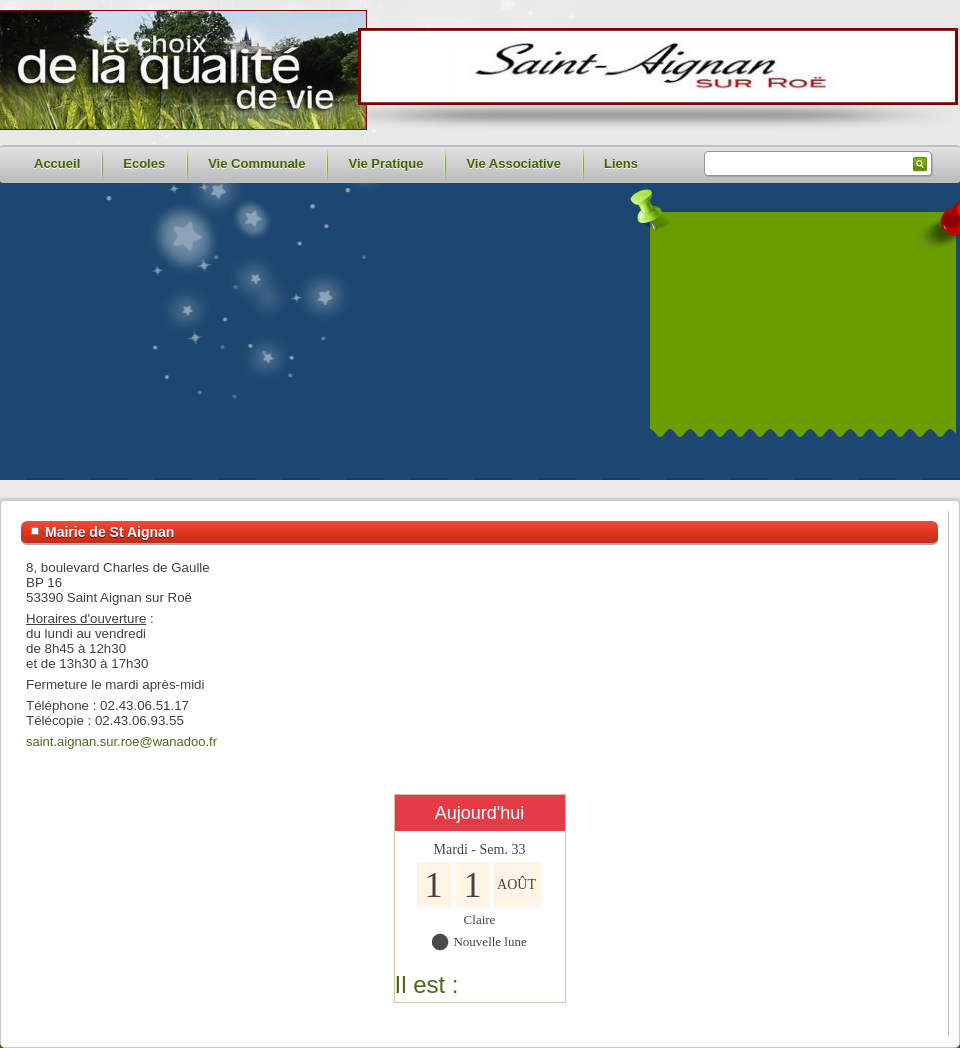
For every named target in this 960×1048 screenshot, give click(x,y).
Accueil (57, 163)
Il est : (427, 984)
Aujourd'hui (480, 813)
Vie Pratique (385, 163)
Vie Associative (513, 163)
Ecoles (144, 163)
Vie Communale (256, 163)
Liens (621, 163)
